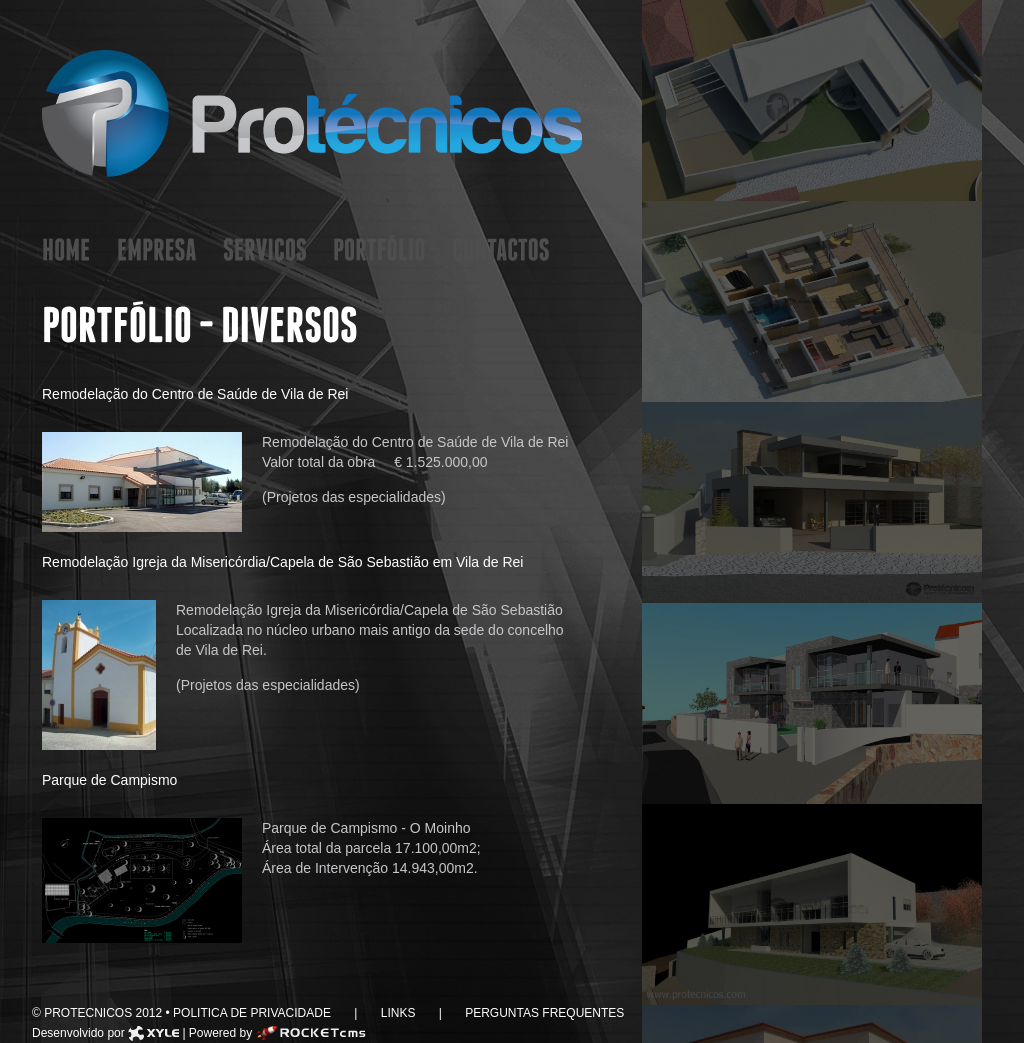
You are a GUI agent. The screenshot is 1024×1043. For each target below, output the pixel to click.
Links (397, 1013)
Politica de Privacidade (253, 1013)
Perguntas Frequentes (543, 1013)
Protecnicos (312, 113)
